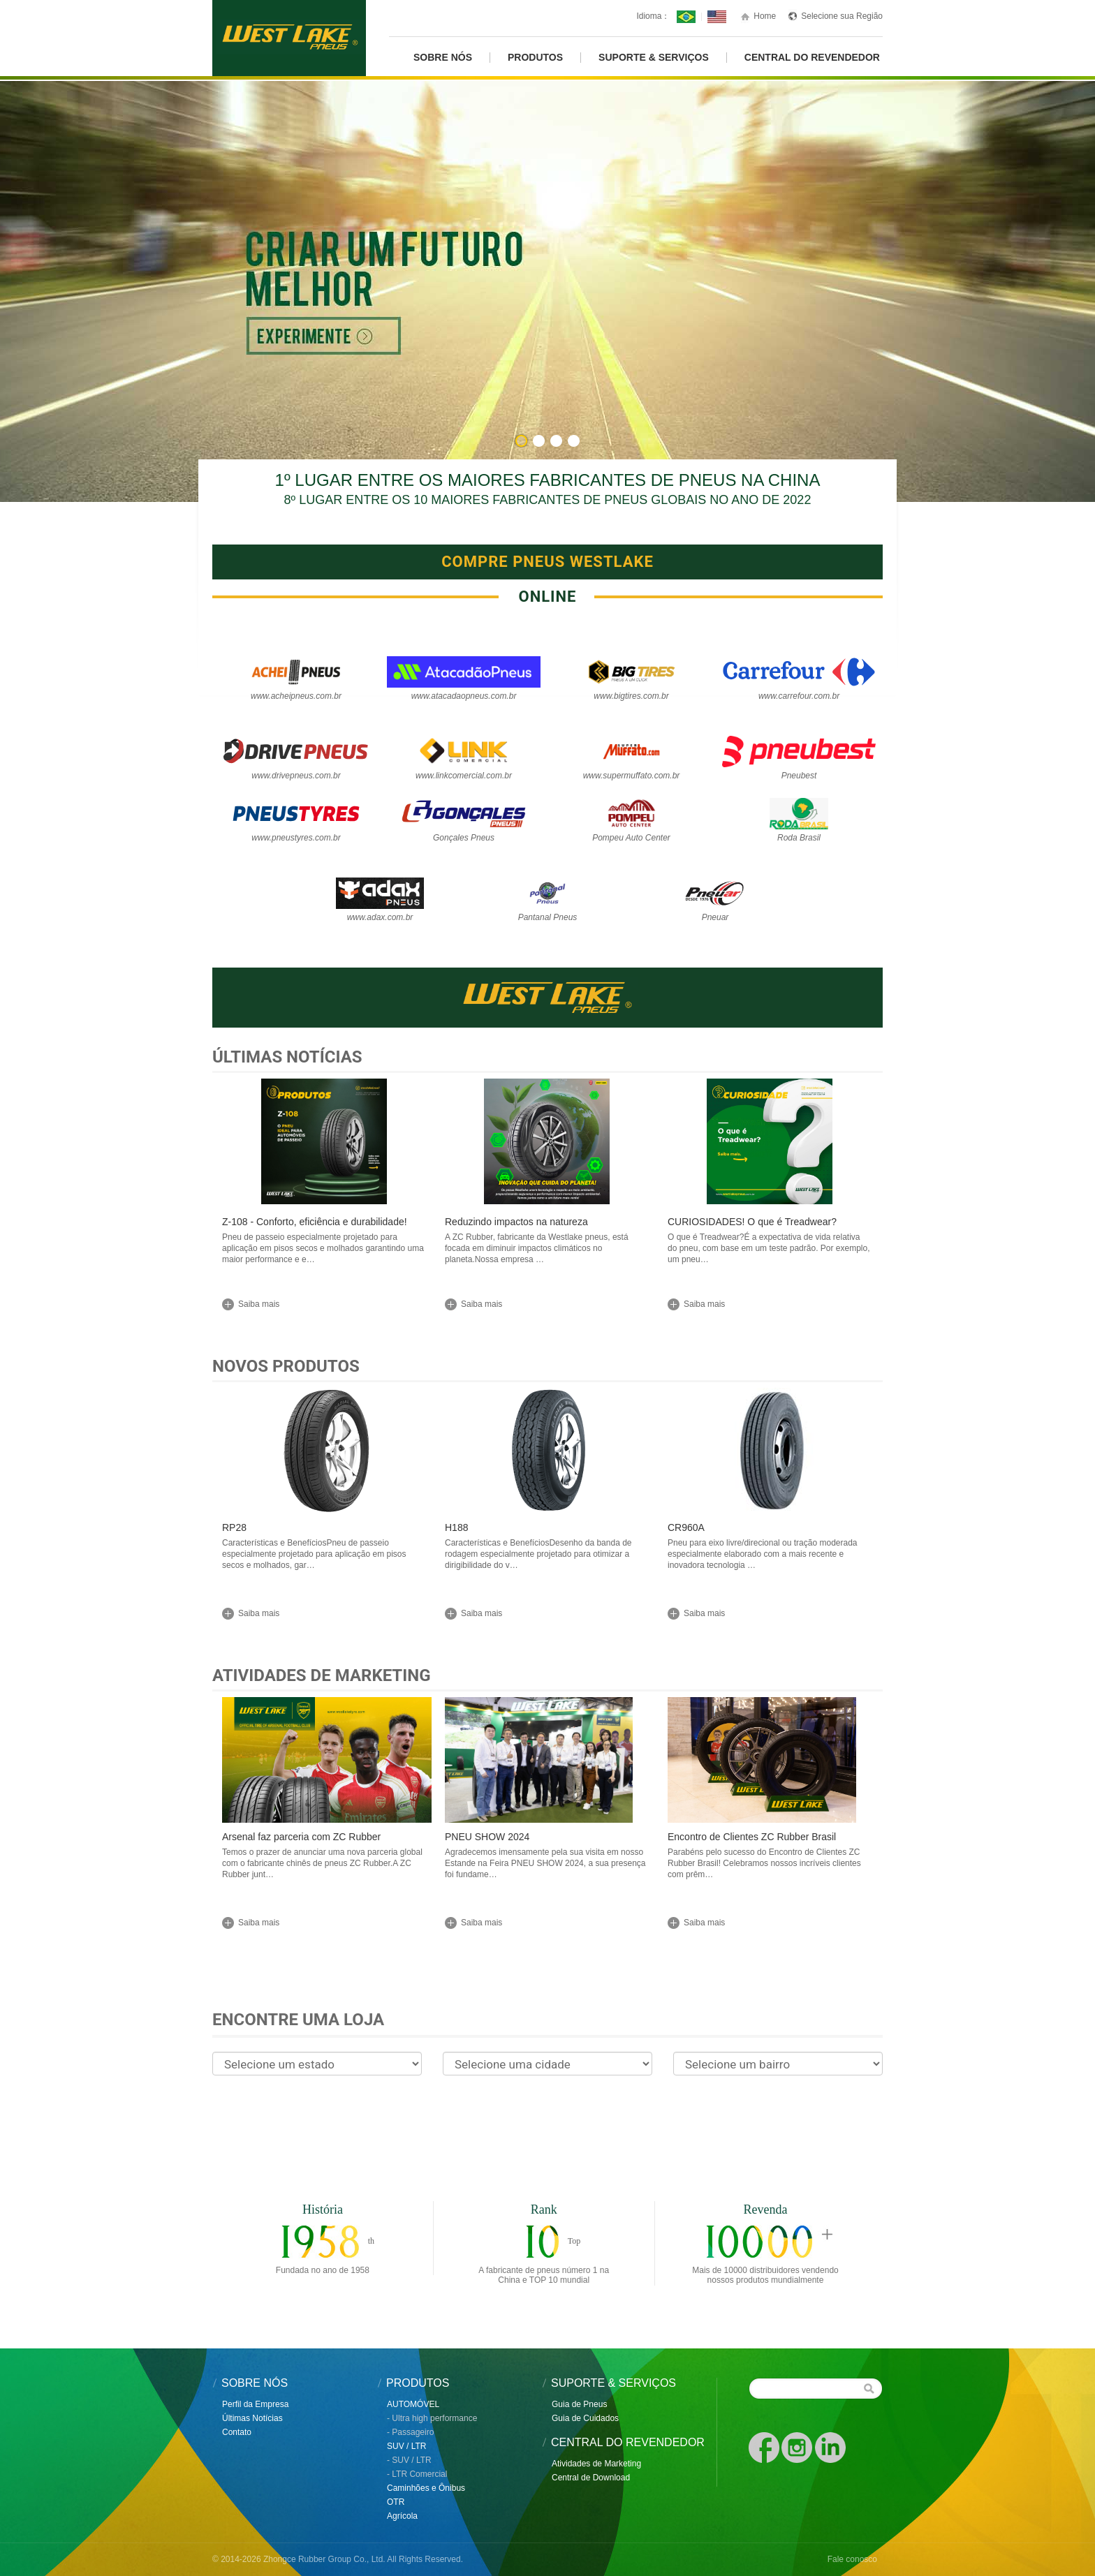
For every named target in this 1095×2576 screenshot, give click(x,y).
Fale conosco (852, 2559)
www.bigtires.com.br (631, 696)
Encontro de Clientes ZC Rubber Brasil (752, 1836)
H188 (456, 1527)
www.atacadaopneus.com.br (464, 696)
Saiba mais (258, 1304)
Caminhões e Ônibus (426, 2488)
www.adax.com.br (380, 917)
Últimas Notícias (287, 1057)
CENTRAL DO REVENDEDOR (812, 57)
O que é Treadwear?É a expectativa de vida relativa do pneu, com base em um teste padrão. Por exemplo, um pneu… (769, 1248)
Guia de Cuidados (585, 2418)
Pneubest (799, 775)
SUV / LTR (406, 2446)
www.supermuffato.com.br (631, 775)
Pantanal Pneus (548, 917)
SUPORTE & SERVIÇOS (613, 2383)
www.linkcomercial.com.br (464, 775)
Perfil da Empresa (255, 2404)
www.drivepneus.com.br (295, 775)
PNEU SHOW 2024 (487, 1836)
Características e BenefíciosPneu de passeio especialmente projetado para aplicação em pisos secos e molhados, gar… (314, 1554)
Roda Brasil (799, 838)
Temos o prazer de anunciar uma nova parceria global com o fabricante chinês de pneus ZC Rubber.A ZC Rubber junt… (322, 1863)
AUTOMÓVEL (413, 2404)
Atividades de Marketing (321, 1675)
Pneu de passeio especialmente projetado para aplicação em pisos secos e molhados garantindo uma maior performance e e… (323, 1248)
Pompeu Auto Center (631, 838)
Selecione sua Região (842, 16)
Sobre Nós (442, 57)
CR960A (686, 1527)
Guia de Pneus (579, 2404)
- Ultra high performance (432, 2418)
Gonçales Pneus (463, 838)
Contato (236, 2432)
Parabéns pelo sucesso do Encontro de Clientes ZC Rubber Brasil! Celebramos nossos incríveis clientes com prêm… (764, 1863)
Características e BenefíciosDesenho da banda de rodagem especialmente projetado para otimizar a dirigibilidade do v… (538, 1554)
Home (765, 16)
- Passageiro (410, 2432)
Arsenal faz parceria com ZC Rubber (301, 1836)
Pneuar (715, 917)
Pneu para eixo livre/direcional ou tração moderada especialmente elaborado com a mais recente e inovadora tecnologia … (763, 1554)
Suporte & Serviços (653, 57)
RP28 (234, 1527)
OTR (395, 2502)
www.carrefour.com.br (798, 696)
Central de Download (591, 2477)
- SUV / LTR (409, 2460)
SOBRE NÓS (254, 2383)
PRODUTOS (535, 57)
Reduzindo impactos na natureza (516, 1221)
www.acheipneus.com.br (296, 696)
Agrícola (402, 2516)
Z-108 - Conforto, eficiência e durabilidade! (314, 1221)
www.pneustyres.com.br (295, 838)
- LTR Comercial (417, 2474)
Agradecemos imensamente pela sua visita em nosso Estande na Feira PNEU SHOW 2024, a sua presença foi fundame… (545, 1863)
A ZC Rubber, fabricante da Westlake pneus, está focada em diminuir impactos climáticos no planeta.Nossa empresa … (537, 1248)
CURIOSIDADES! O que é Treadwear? (752, 1221)
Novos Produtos (286, 1366)
